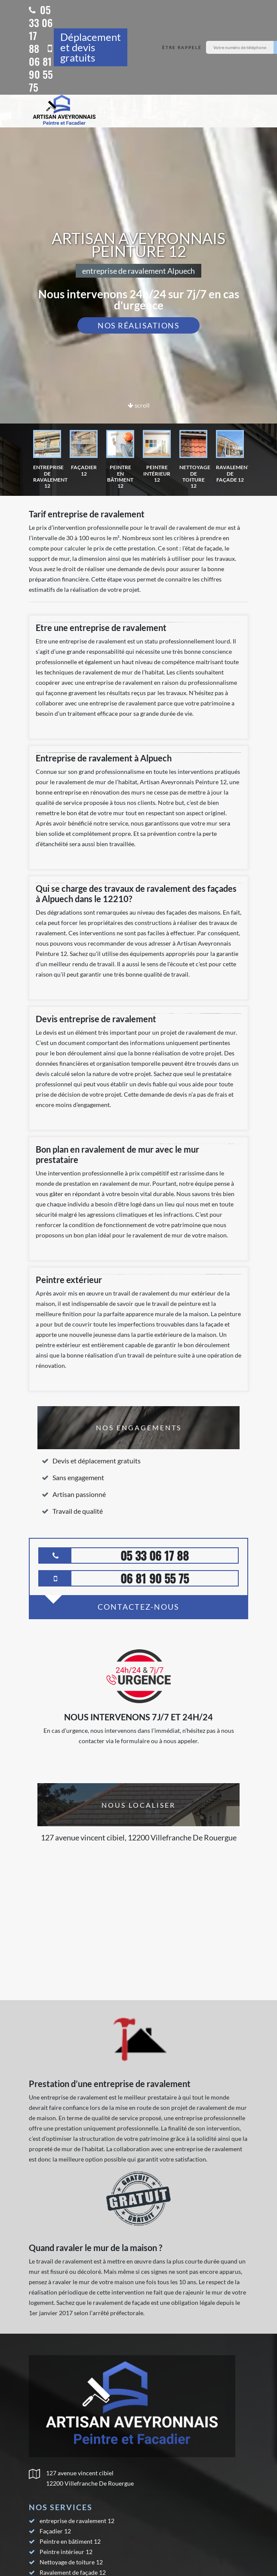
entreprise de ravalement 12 (77, 2520)
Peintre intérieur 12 (66, 2551)
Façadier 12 (55, 2531)
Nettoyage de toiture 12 (71, 2562)
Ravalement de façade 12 (73, 2572)
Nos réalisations (138, 325)
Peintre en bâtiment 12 (70, 2541)
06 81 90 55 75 (41, 69)
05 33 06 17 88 (41, 29)
